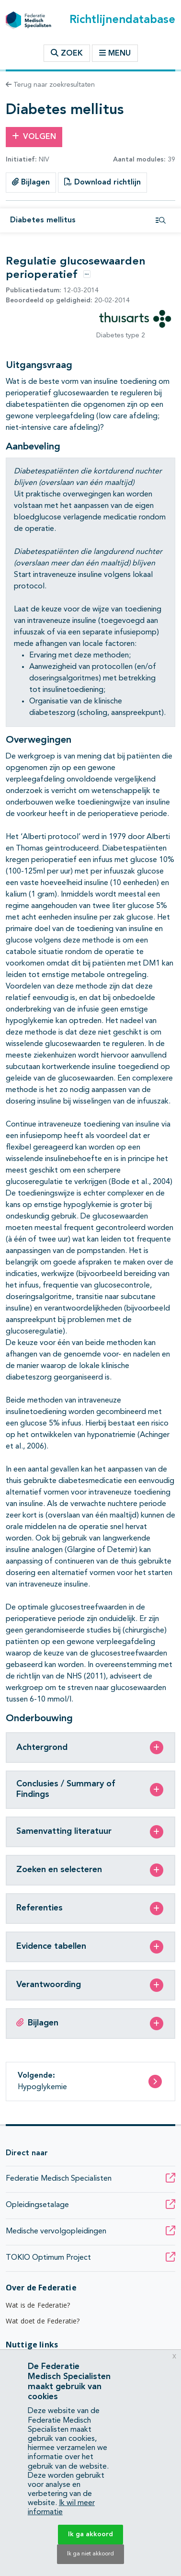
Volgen (34, 136)
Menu (115, 53)
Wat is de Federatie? (38, 2305)
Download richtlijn (102, 182)
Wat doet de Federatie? (43, 2320)
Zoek (67, 53)
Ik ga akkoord (90, 2534)
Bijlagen (31, 182)
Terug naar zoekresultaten (50, 84)
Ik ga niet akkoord (90, 2554)
